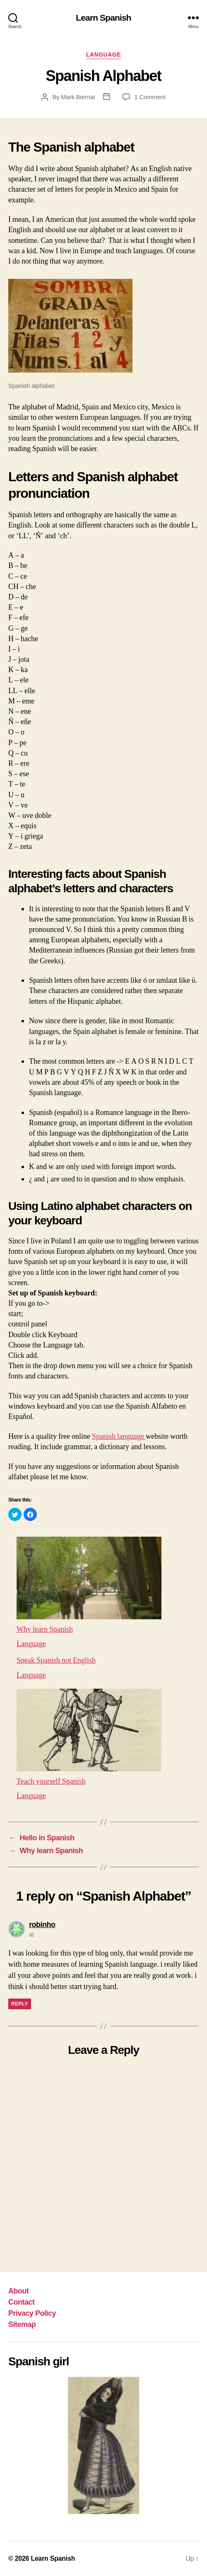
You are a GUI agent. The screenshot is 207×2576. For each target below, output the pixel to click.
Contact (21, 2302)
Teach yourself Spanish (51, 1781)
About (18, 2291)
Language (103, 54)
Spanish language (120, 1436)
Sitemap (22, 2324)
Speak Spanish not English (56, 1660)
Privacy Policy (32, 2313)
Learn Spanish (103, 17)
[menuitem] (103, 1591)
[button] (15, 1514)
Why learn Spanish (45, 1629)
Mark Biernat (78, 96)
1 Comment (149, 96)
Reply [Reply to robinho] (19, 2004)
